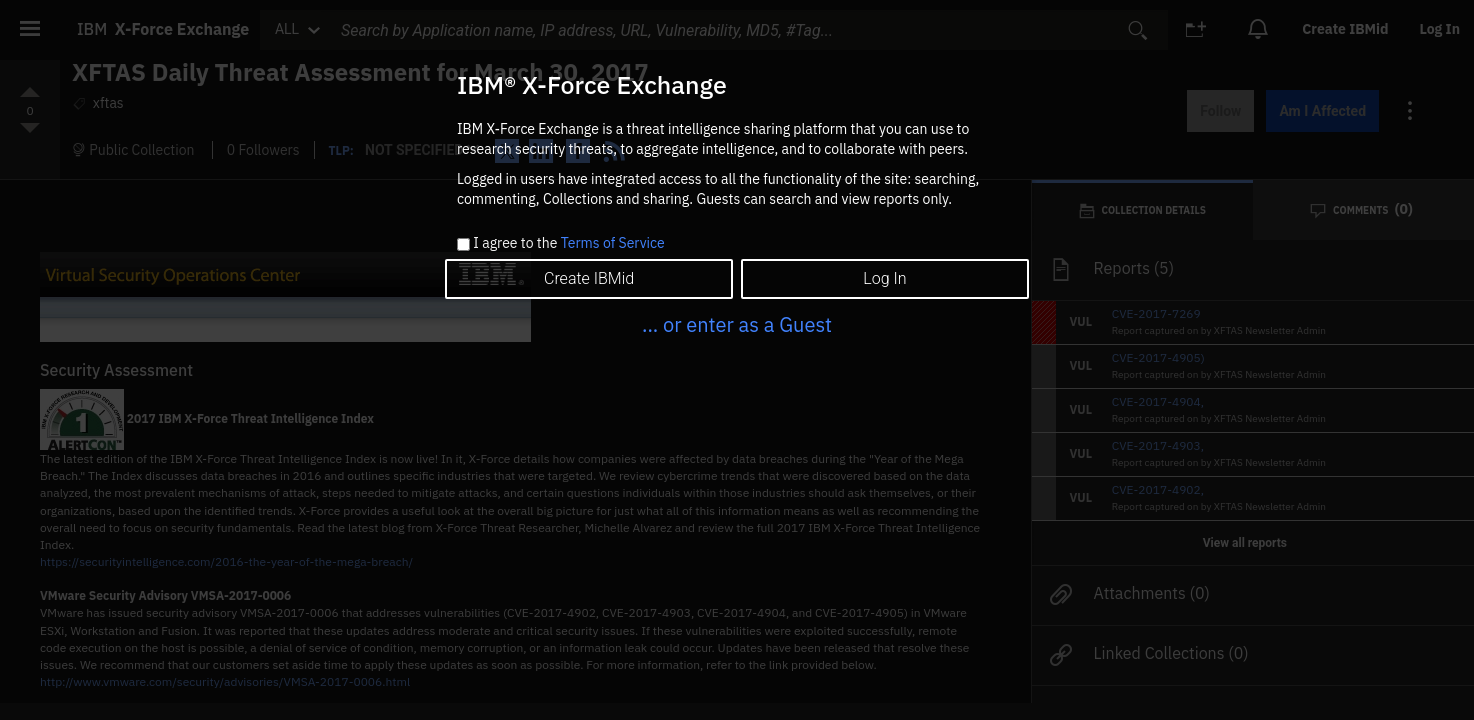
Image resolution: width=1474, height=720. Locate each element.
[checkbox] (463, 244)
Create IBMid (589, 278)
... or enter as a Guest (737, 324)
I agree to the (568, 244)
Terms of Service (613, 243)
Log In (884, 278)
